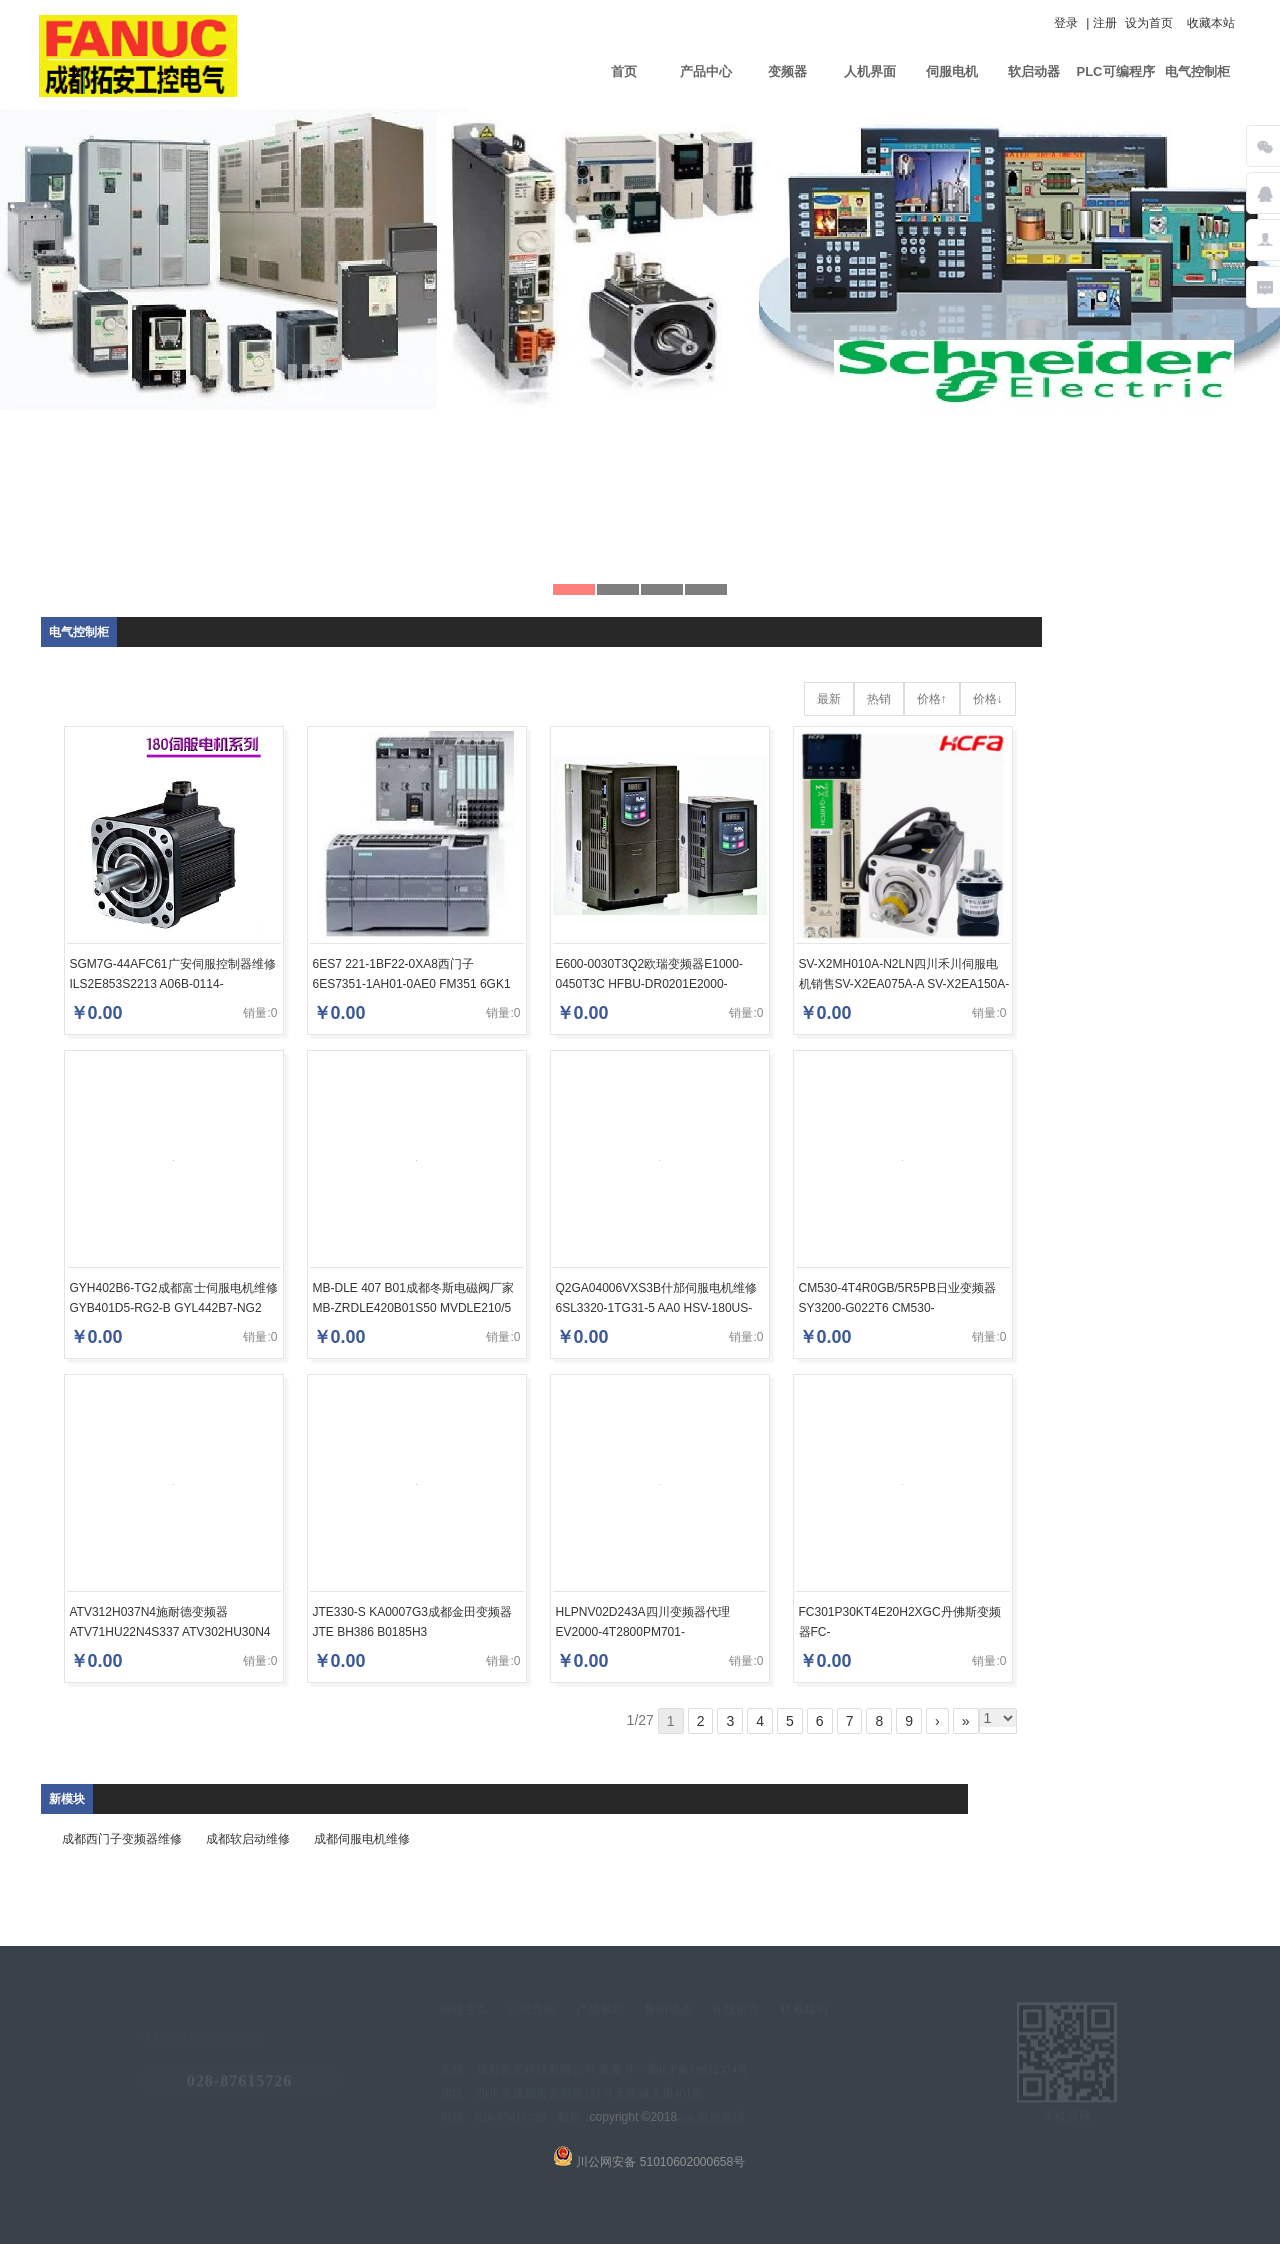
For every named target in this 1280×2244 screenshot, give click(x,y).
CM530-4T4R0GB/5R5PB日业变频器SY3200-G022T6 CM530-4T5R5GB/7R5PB (897, 1308)
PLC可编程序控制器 (1116, 85)
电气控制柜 (1197, 71)
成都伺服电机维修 (362, 1839)
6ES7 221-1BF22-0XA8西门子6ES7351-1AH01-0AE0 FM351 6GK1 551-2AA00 (412, 984)
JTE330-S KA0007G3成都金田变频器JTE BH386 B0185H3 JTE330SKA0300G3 (412, 1632)
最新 (829, 699)
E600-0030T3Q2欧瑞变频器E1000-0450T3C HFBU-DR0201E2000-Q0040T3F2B (649, 984)
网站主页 (464, 2012)
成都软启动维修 (248, 1839)
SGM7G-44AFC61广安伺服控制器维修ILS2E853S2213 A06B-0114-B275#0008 (173, 984)
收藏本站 (1211, 23)
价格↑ (932, 699)
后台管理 (722, 2120)
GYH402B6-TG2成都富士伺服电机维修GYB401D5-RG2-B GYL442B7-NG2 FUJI (174, 1308)
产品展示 (600, 2012)
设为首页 (1149, 23)
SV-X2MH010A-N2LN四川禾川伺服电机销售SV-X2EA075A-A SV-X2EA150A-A (904, 984)
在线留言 (736, 2012)
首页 (624, 71)
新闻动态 (668, 2012)
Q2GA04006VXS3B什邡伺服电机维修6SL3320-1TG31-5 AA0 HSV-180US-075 (656, 1308)
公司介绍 (532, 2012)
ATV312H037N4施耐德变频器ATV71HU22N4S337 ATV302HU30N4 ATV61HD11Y (170, 1632)
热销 (879, 699)
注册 (1105, 23)
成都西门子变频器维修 (122, 1839)
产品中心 (706, 71)
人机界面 (870, 71)
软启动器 (1034, 71)
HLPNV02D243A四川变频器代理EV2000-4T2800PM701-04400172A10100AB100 (643, 1632)
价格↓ (988, 699)
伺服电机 (952, 71)
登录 (1066, 23)
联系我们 (804, 2012)
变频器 (787, 71)
